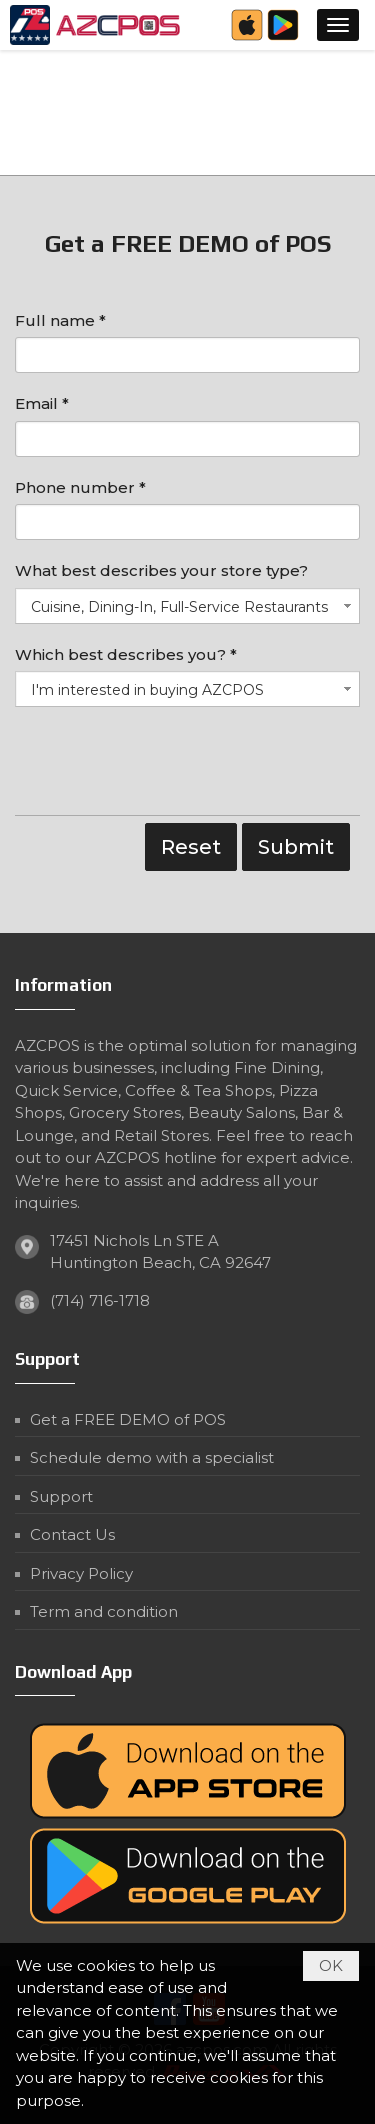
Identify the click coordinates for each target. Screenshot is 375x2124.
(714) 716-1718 (100, 1300)
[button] (338, 25)
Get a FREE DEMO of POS (128, 1419)
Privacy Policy (81, 1573)
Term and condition (104, 1611)
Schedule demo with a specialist (152, 1457)
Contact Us (72, 1534)
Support (61, 1496)
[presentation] (167, 766)
